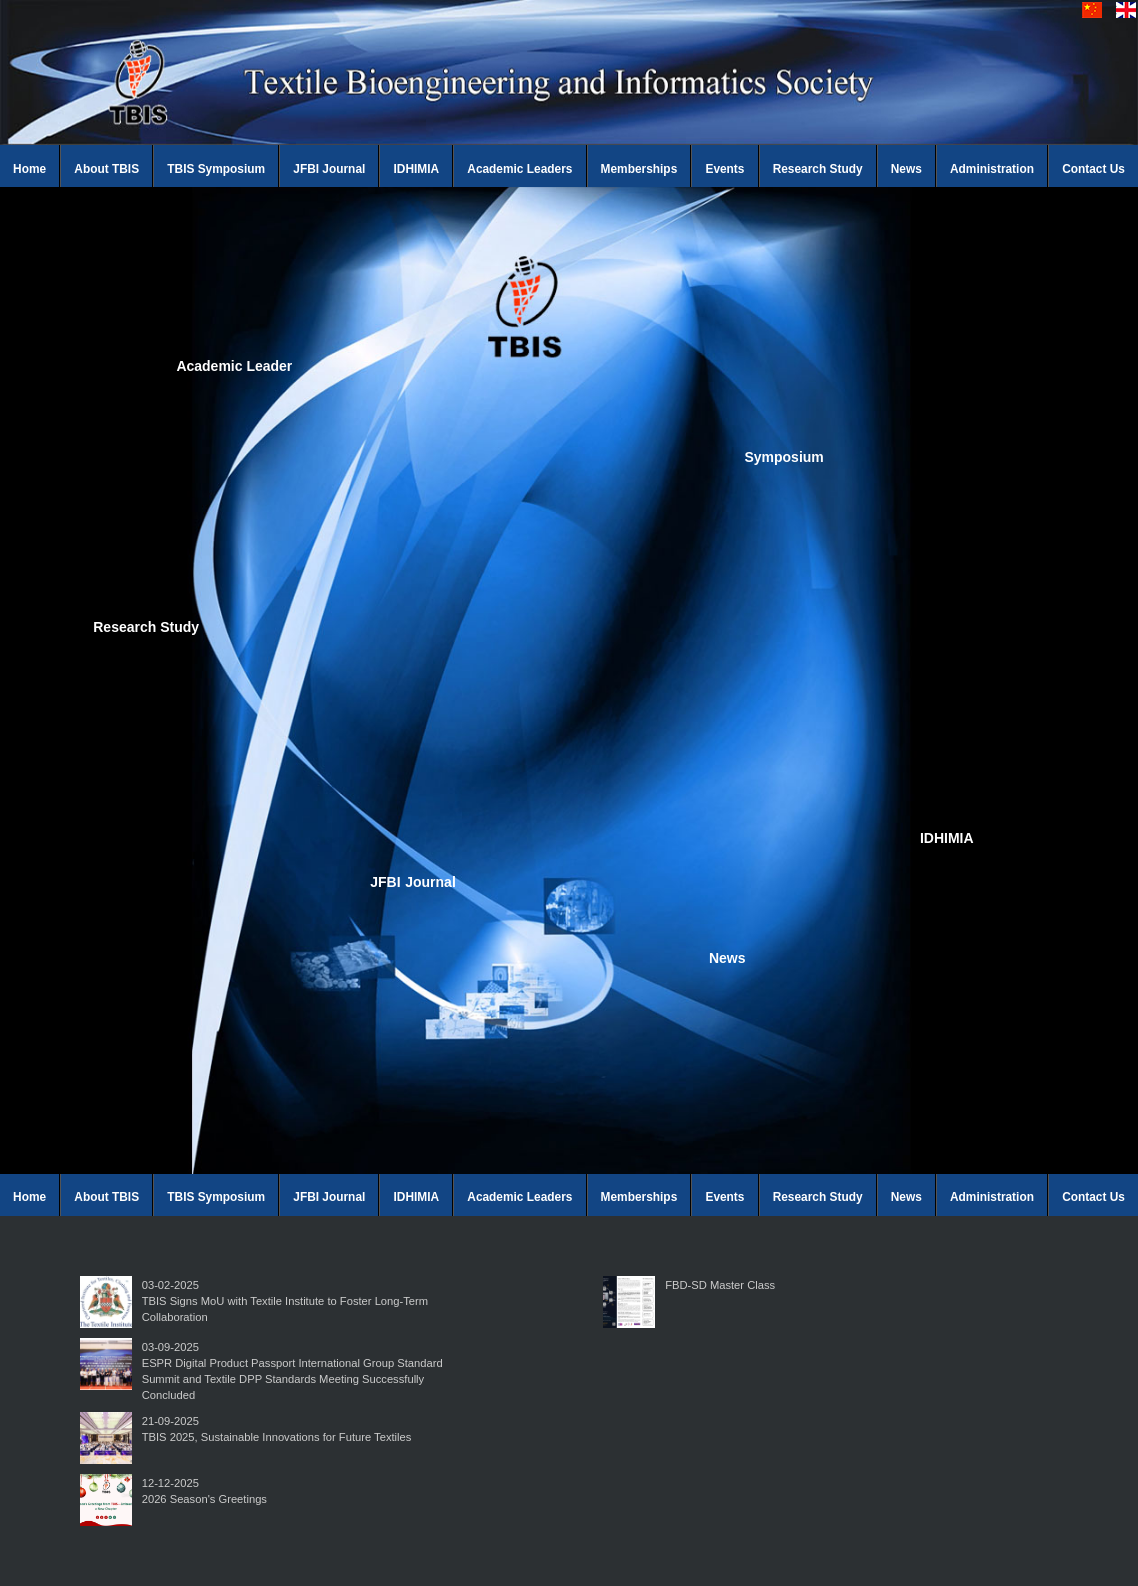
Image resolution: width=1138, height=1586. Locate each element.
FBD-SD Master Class (720, 1285)
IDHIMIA (417, 169)
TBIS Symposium (216, 169)
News (906, 169)
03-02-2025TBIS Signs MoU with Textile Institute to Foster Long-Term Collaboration (285, 1301)
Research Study (818, 169)
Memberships (639, 169)
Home (29, 169)
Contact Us (1093, 169)
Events (724, 169)
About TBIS (106, 169)
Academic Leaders (519, 169)
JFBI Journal (329, 169)
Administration (992, 169)
